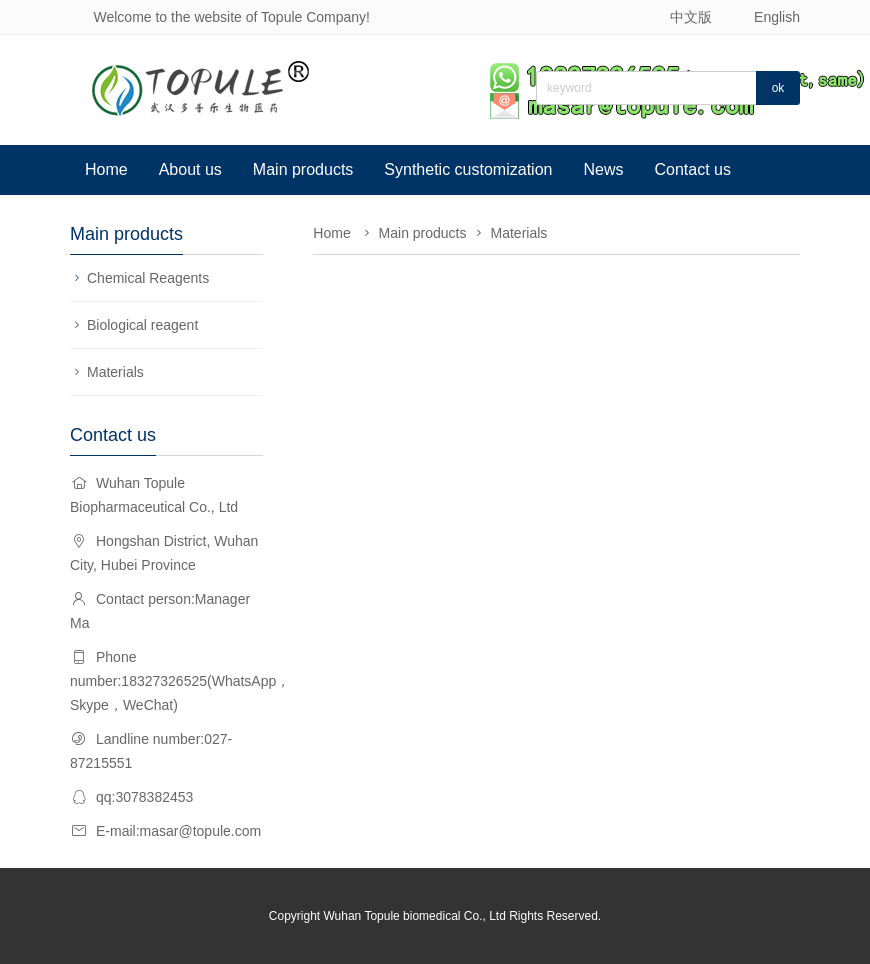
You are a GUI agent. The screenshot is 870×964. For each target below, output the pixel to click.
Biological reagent (142, 325)
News (603, 169)
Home (106, 169)
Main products (303, 169)
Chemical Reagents (148, 278)
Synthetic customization (468, 169)
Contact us (692, 169)
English (777, 17)
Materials (115, 372)
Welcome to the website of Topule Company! (231, 17)
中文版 (691, 17)
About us (190, 169)
